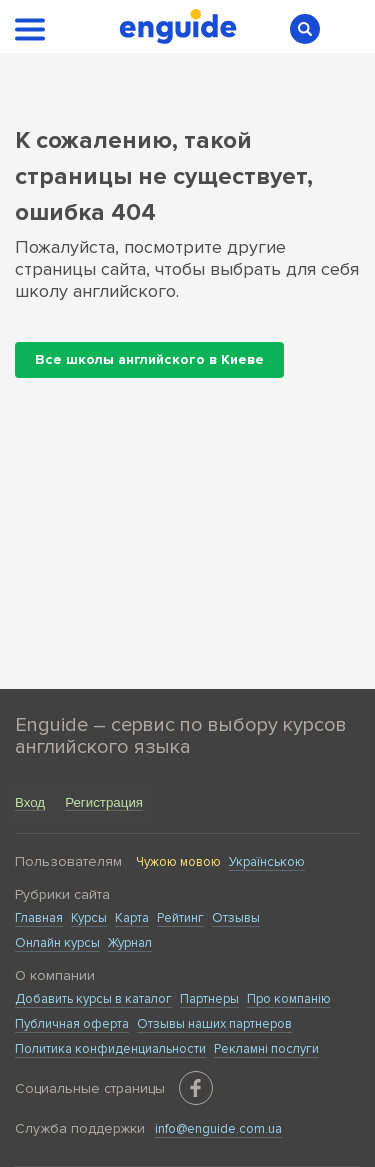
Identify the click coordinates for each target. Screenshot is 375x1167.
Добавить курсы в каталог (93, 999)
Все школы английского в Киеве (149, 359)
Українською (267, 862)
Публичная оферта (72, 1024)
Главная (39, 918)
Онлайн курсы (57, 943)
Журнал (130, 943)
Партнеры (209, 999)
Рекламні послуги (266, 1049)
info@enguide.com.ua (218, 1129)
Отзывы (236, 918)
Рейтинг (180, 918)
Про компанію (289, 999)
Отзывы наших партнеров (214, 1024)
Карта (132, 918)
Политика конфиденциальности (110, 1049)
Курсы (89, 918)
